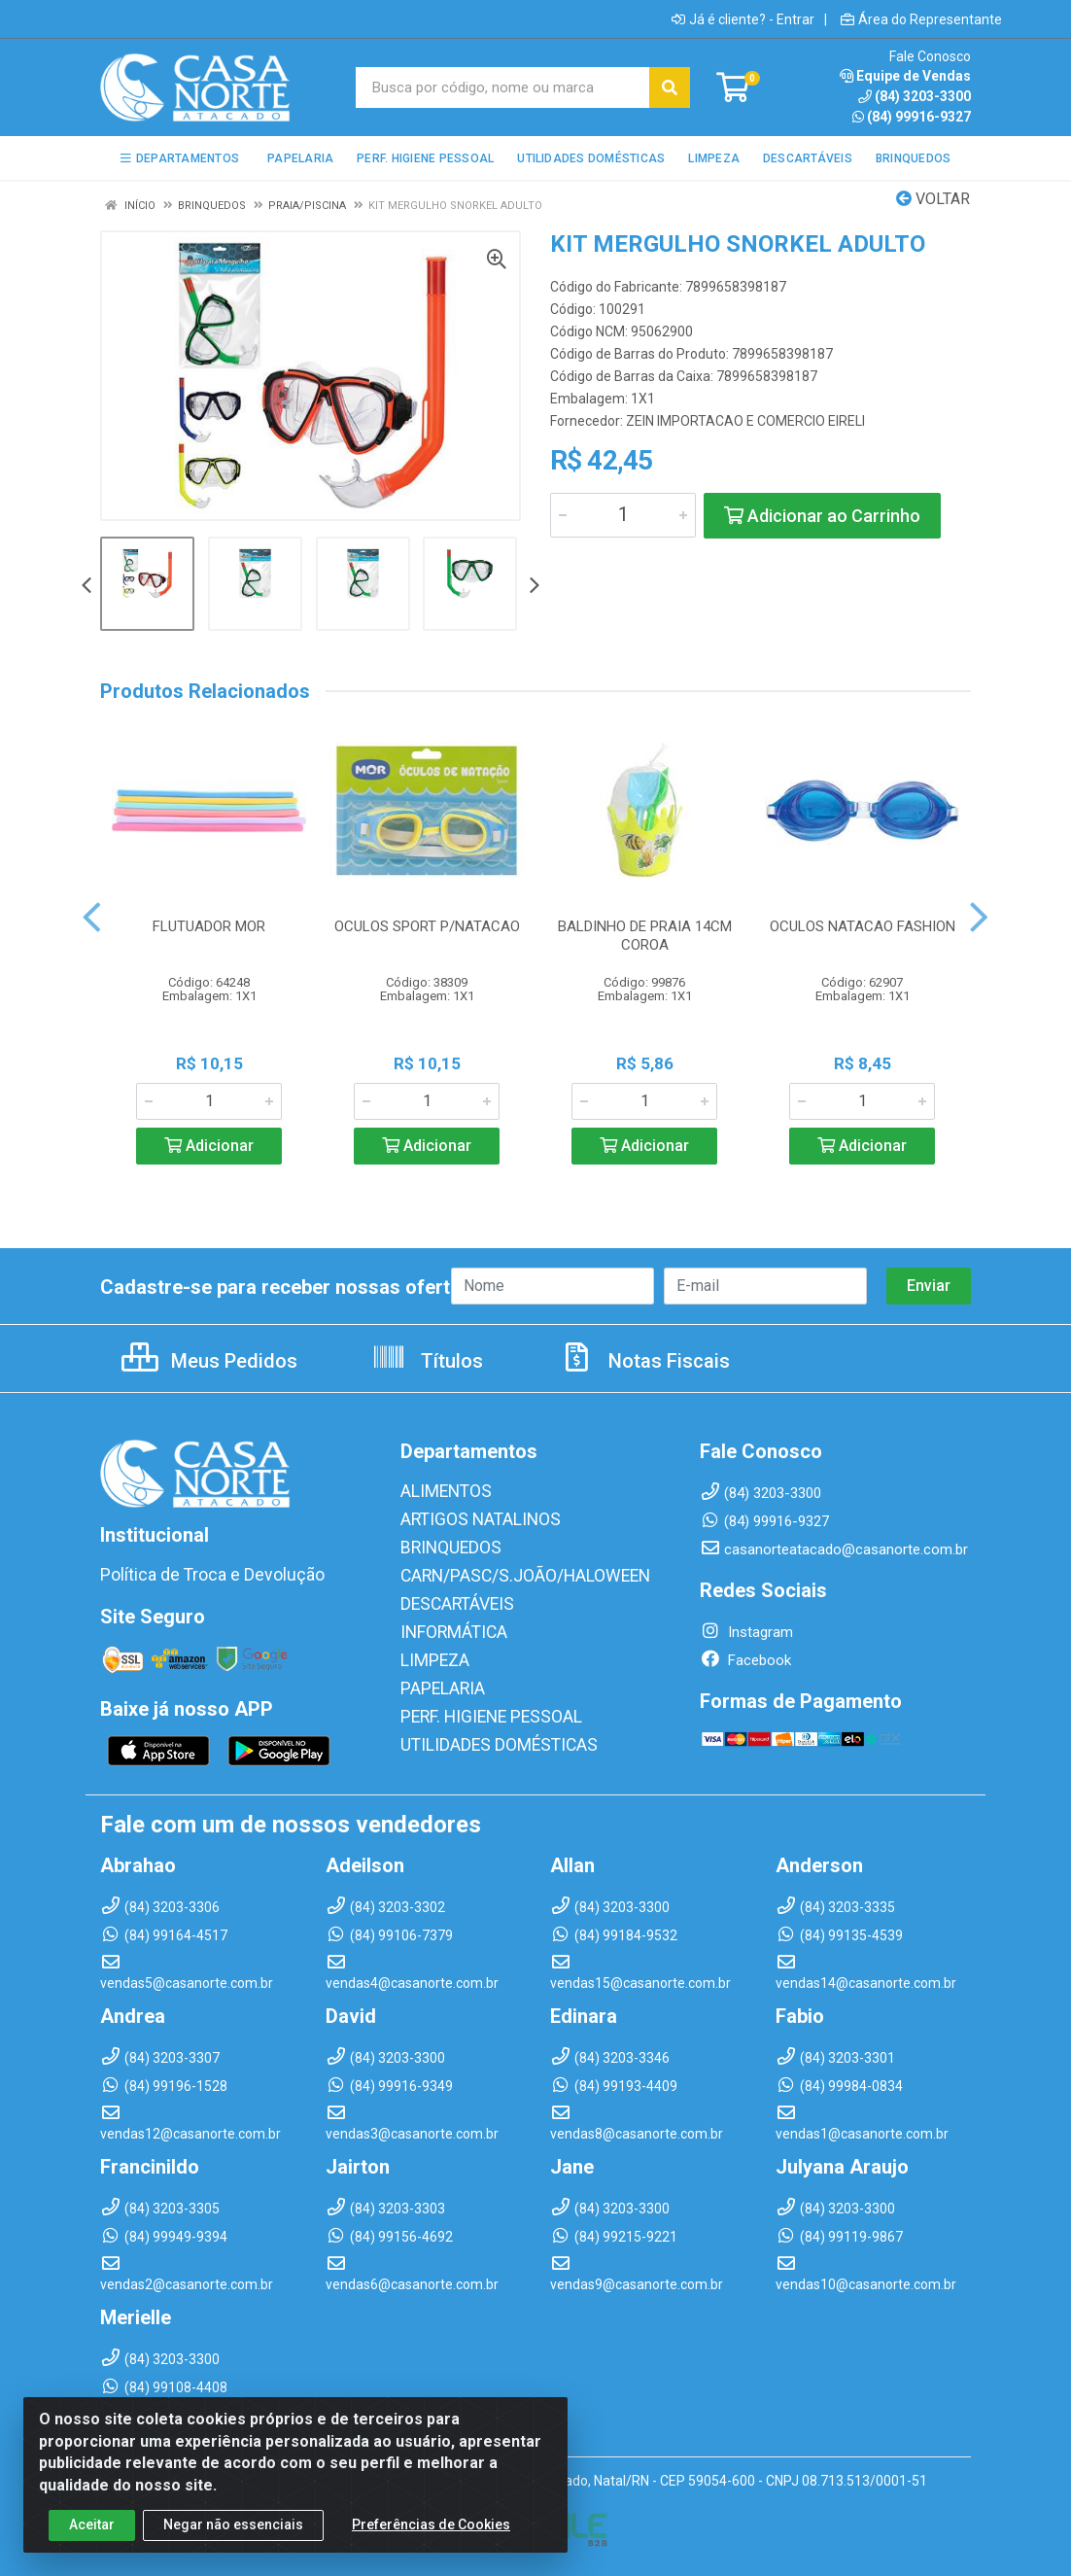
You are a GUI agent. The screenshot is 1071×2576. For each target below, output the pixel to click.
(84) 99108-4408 (163, 2383)
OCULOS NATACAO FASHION (862, 926)
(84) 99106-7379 (389, 1931)
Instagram (746, 1632)
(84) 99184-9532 (613, 1931)
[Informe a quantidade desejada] (623, 515)
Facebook (745, 1660)
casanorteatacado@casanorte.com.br (834, 1549)
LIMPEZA (430, 1654)
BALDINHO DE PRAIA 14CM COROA (645, 936)
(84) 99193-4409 (613, 2082)
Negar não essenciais (233, 2544)
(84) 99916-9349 (389, 2082)
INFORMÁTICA (446, 1627)
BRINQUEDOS (442, 1545)
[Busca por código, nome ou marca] (503, 87)
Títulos (427, 1361)
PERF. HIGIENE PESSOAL (478, 1709)
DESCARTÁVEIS (450, 1600)
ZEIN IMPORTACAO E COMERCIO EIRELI (745, 421)
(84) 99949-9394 (163, 2233)
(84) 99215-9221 (613, 2233)
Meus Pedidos (209, 1361)
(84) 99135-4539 (839, 1931)
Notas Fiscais (644, 1361)
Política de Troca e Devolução (195, 1575)
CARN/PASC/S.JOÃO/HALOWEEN (507, 1573)
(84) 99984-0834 (839, 2082)
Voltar (933, 199)
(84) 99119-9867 (839, 2233)
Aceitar (92, 2544)
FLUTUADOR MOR (209, 926)
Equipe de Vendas (905, 76)
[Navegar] (86, 587)
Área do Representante (921, 19)
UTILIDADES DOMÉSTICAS (484, 1736)
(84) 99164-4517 (163, 1931)
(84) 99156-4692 (389, 2233)
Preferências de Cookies (431, 2544)
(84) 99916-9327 (911, 116)
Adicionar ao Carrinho (822, 515)
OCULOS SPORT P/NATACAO (427, 926)
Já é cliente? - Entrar (743, 19)
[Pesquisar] (669, 87)
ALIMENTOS (439, 1491)
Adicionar (209, 1145)
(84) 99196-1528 (163, 2082)
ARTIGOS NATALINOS (469, 1518)
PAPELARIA (437, 1681)
